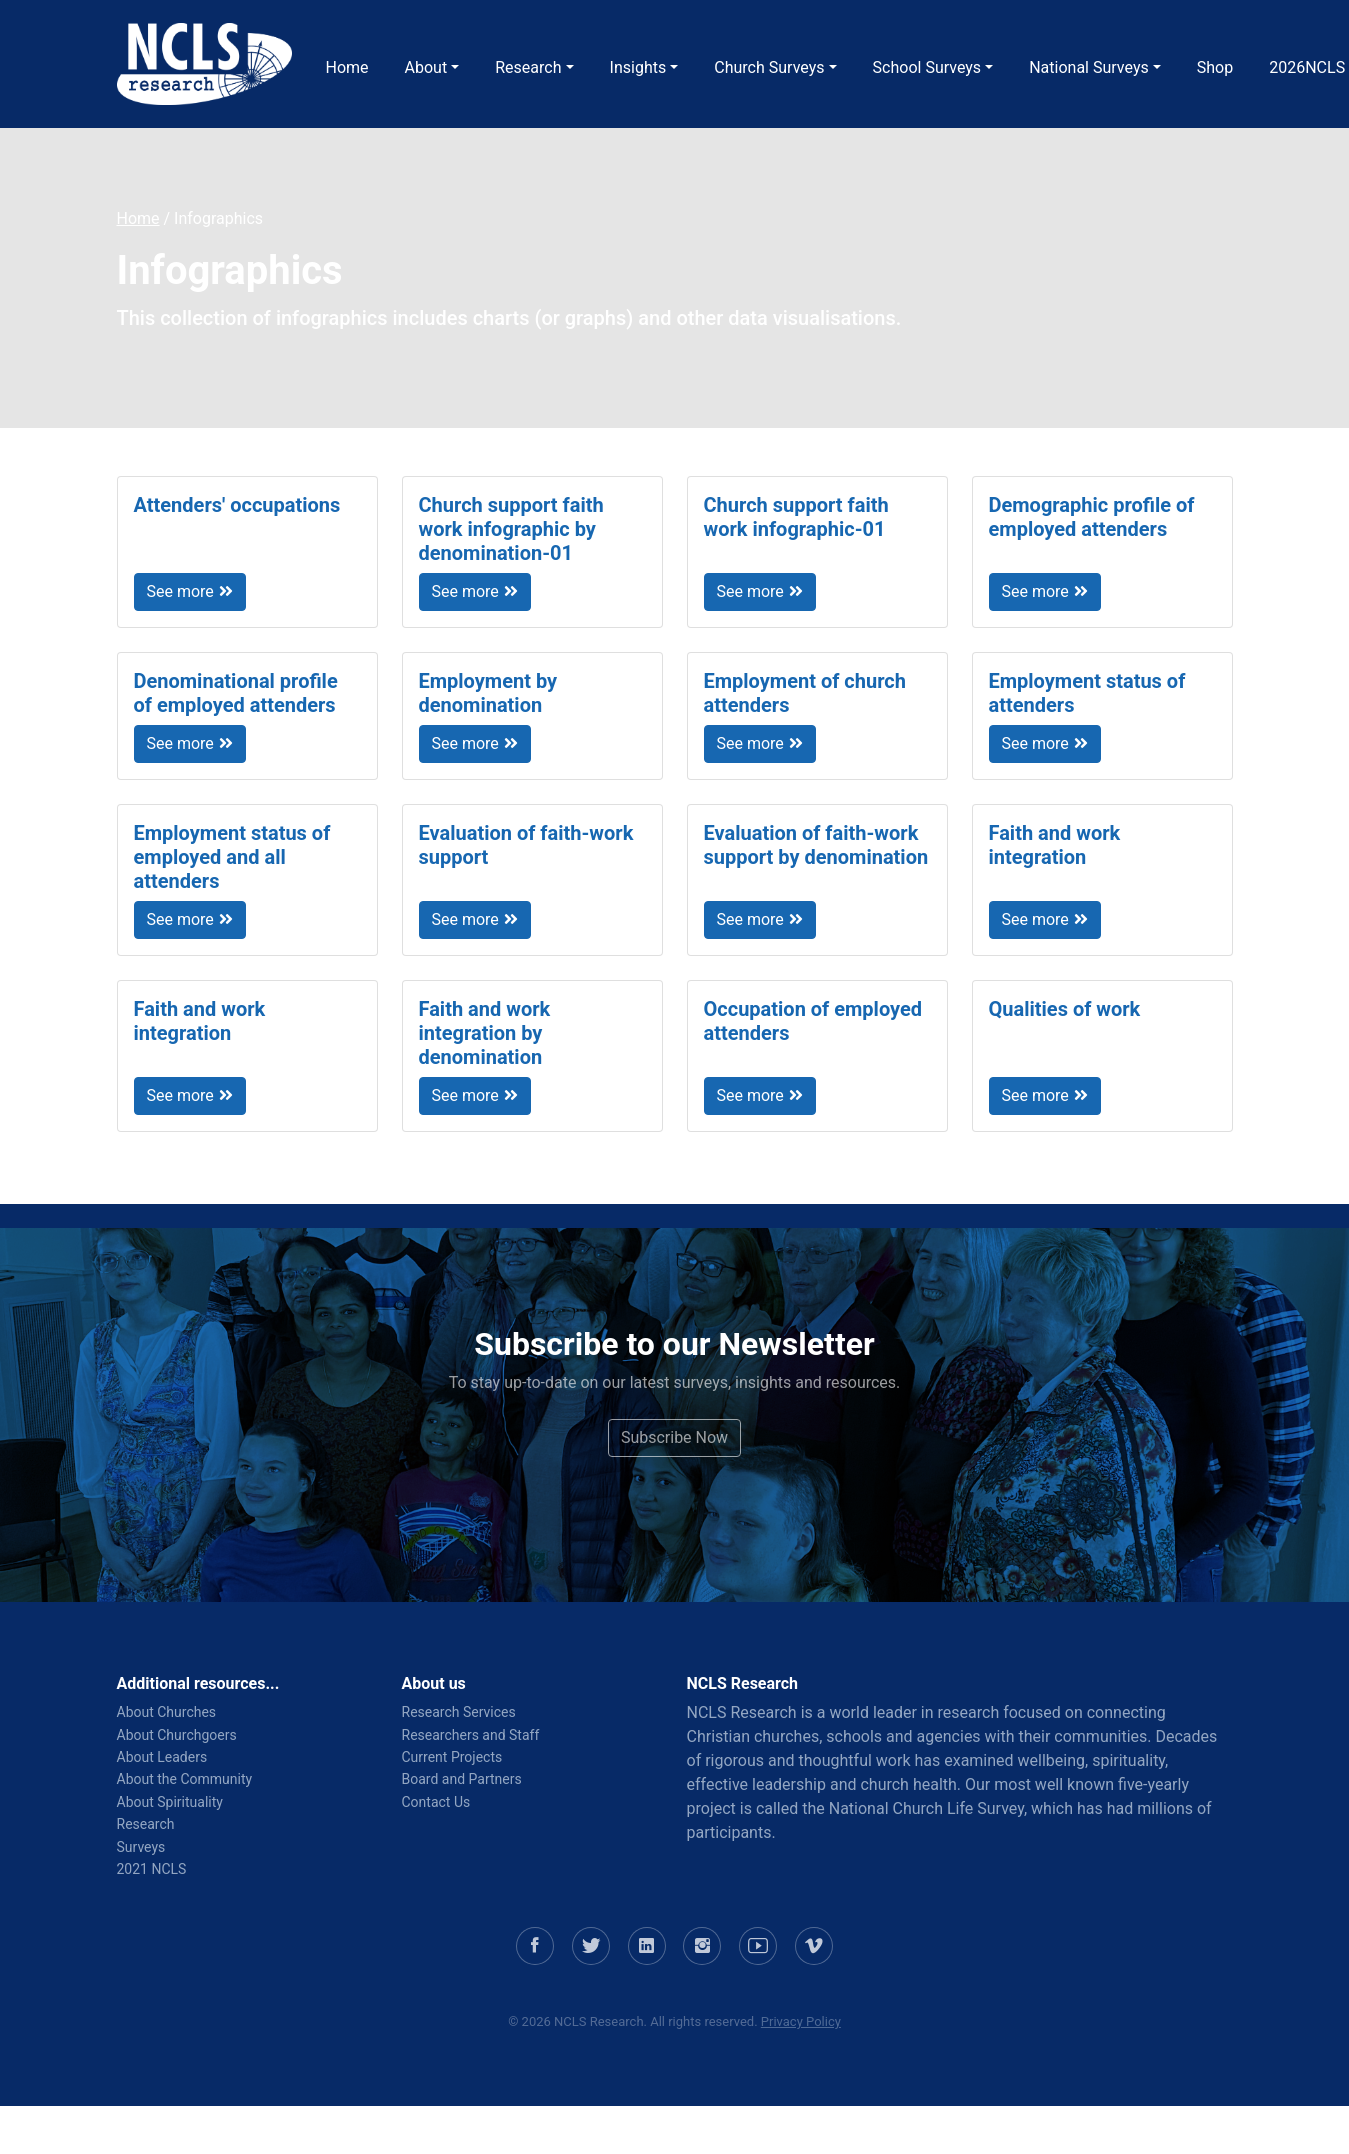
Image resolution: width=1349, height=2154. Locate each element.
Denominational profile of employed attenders (236, 693)
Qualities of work (1065, 1009)
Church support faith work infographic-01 (796, 517)
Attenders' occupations (237, 505)
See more (190, 591)
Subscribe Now (674, 1437)
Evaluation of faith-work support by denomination (816, 845)
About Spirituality (170, 1802)
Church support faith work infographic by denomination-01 (511, 529)
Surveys (141, 1847)
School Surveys (927, 67)
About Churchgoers (177, 1735)
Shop (1215, 67)
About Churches (167, 1712)
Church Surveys (769, 67)
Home (347, 67)
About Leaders (162, 1757)
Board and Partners (462, 1779)
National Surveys (1089, 67)
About (426, 67)
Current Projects (452, 1757)
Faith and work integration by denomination (485, 1033)
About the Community (185, 1779)
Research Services (459, 1712)
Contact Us (436, 1802)
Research (528, 67)
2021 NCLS (152, 1869)
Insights (638, 67)
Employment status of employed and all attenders (232, 857)
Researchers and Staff (471, 1735)
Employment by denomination (488, 693)
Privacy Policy (801, 2021)
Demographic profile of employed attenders (1092, 517)
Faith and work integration (1055, 845)
